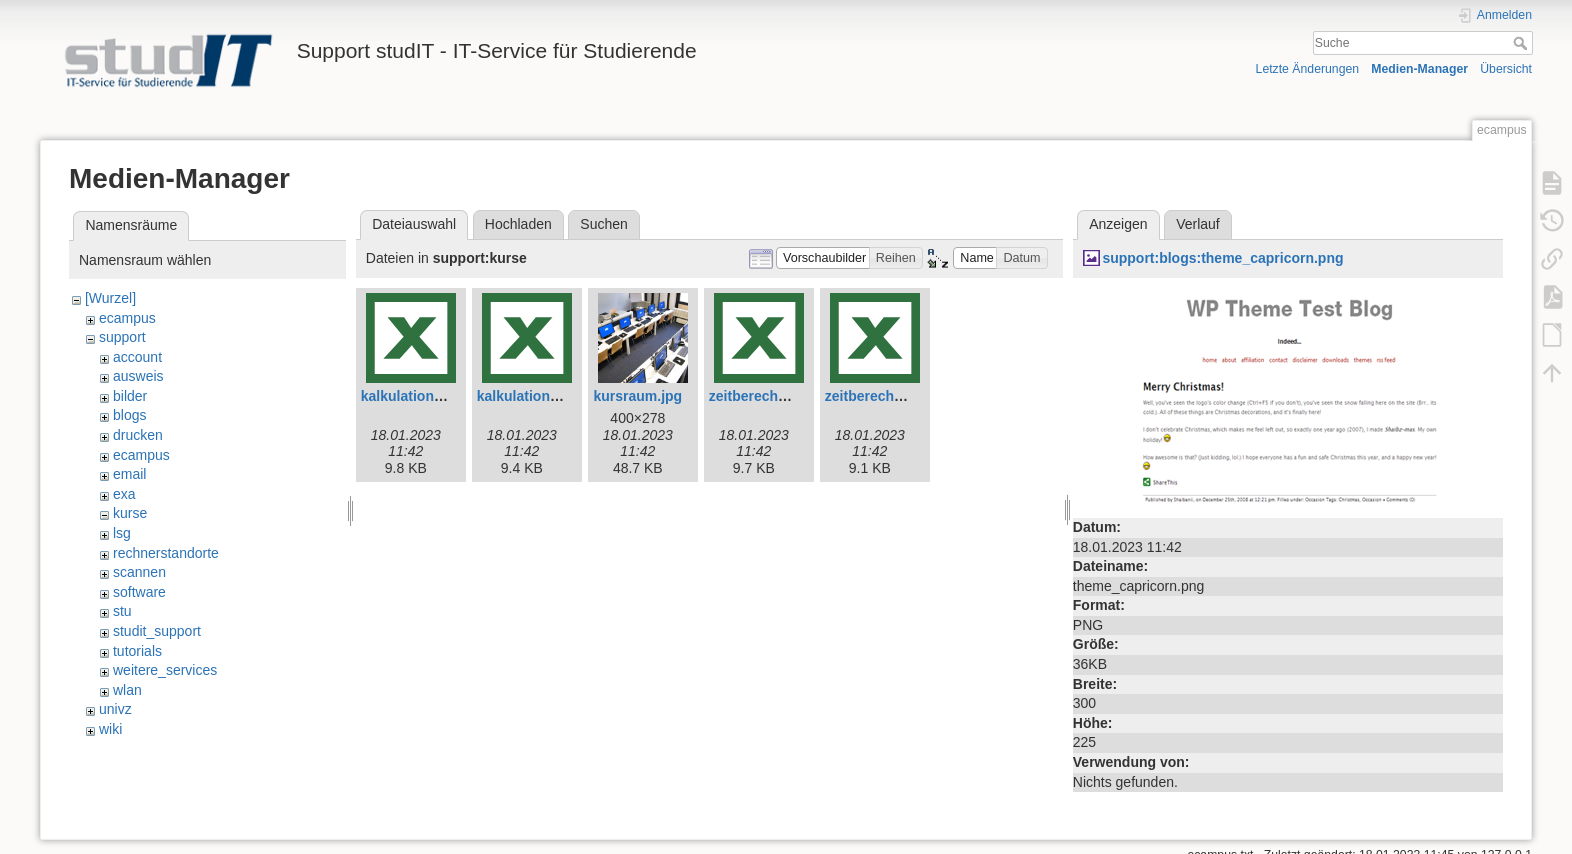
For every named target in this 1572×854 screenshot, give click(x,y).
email (129, 474)
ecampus (127, 318)
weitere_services (165, 670)
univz (115, 709)
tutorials (137, 651)
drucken (138, 435)
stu (122, 611)
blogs (129, 415)
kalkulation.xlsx (529, 396)
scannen (139, 572)
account (137, 357)
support (122, 337)
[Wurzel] (110, 298)
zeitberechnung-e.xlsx (782, 396)
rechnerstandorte (166, 553)
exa (124, 494)
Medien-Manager (1419, 69)
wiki (110, 729)
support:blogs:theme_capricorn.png (1222, 258)
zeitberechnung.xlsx (892, 396)
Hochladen (518, 224)
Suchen (603, 224)
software (139, 592)
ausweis (138, 376)
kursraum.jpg (637, 396)
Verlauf (1198, 224)
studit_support (157, 631)
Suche (1522, 43)
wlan (127, 690)
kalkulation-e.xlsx (419, 396)
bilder (130, 396)
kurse (130, 513)
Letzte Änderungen (1308, 69)
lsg (122, 533)
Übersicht (1506, 69)
